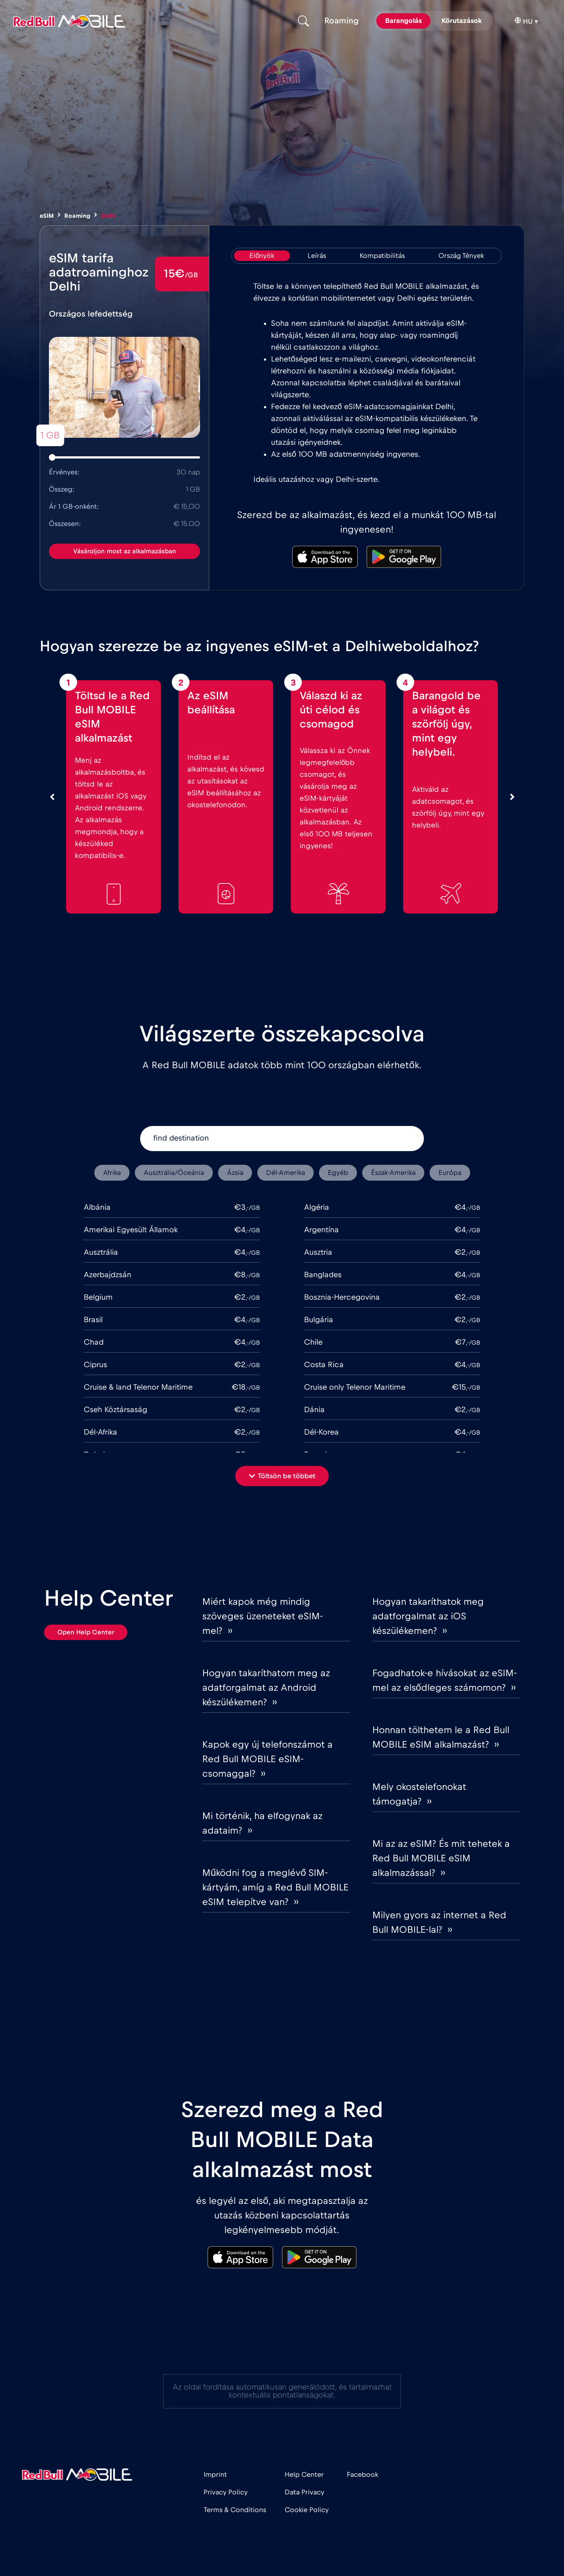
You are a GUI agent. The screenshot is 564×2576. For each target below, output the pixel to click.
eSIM (47, 216)
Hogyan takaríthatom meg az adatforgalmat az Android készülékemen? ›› (266, 1687)
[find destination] (282, 1138)
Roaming (77, 216)
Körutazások (462, 20)
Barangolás (403, 20)
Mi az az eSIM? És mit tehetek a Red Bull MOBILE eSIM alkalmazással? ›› (441, 1858)
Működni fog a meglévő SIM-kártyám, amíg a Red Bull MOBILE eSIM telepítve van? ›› (275, 1887)
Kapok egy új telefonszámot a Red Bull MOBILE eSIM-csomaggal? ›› (267, 1759)
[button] (282, 1476)
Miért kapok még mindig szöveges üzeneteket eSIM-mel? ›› (262, 1616)
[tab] (262, 255)
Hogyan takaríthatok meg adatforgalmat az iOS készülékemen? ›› (428, 1616)
